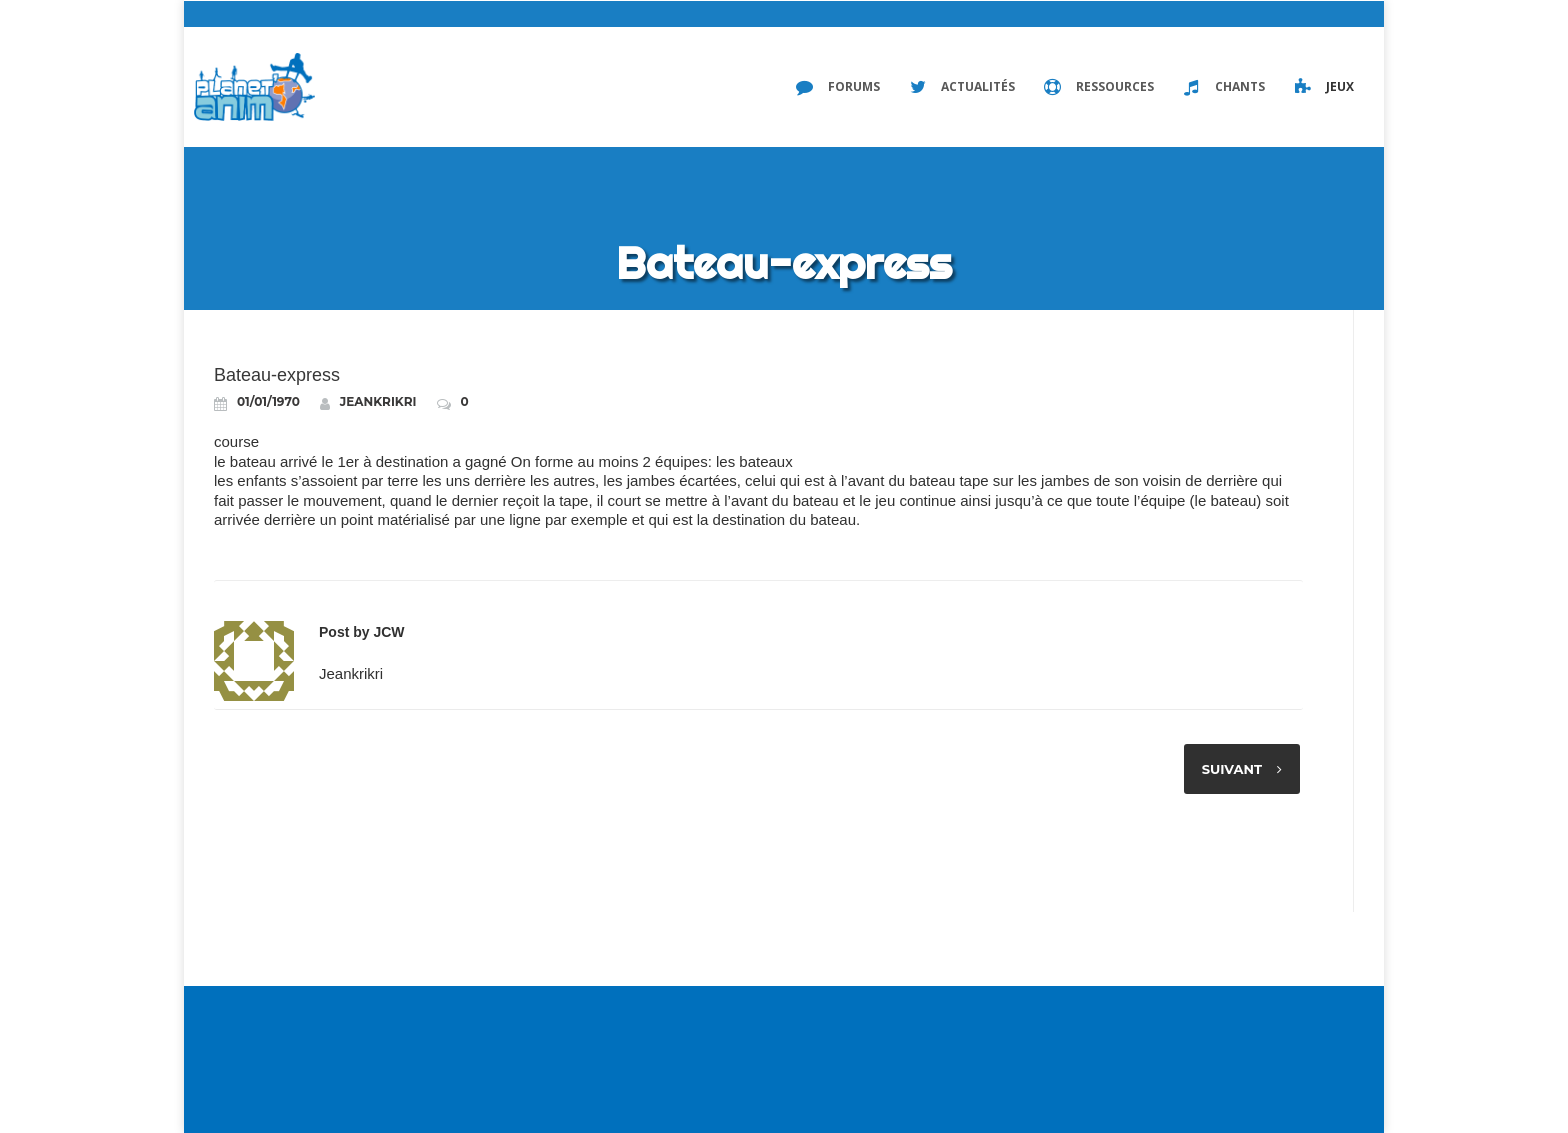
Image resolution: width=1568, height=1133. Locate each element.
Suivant (1228, 769)
